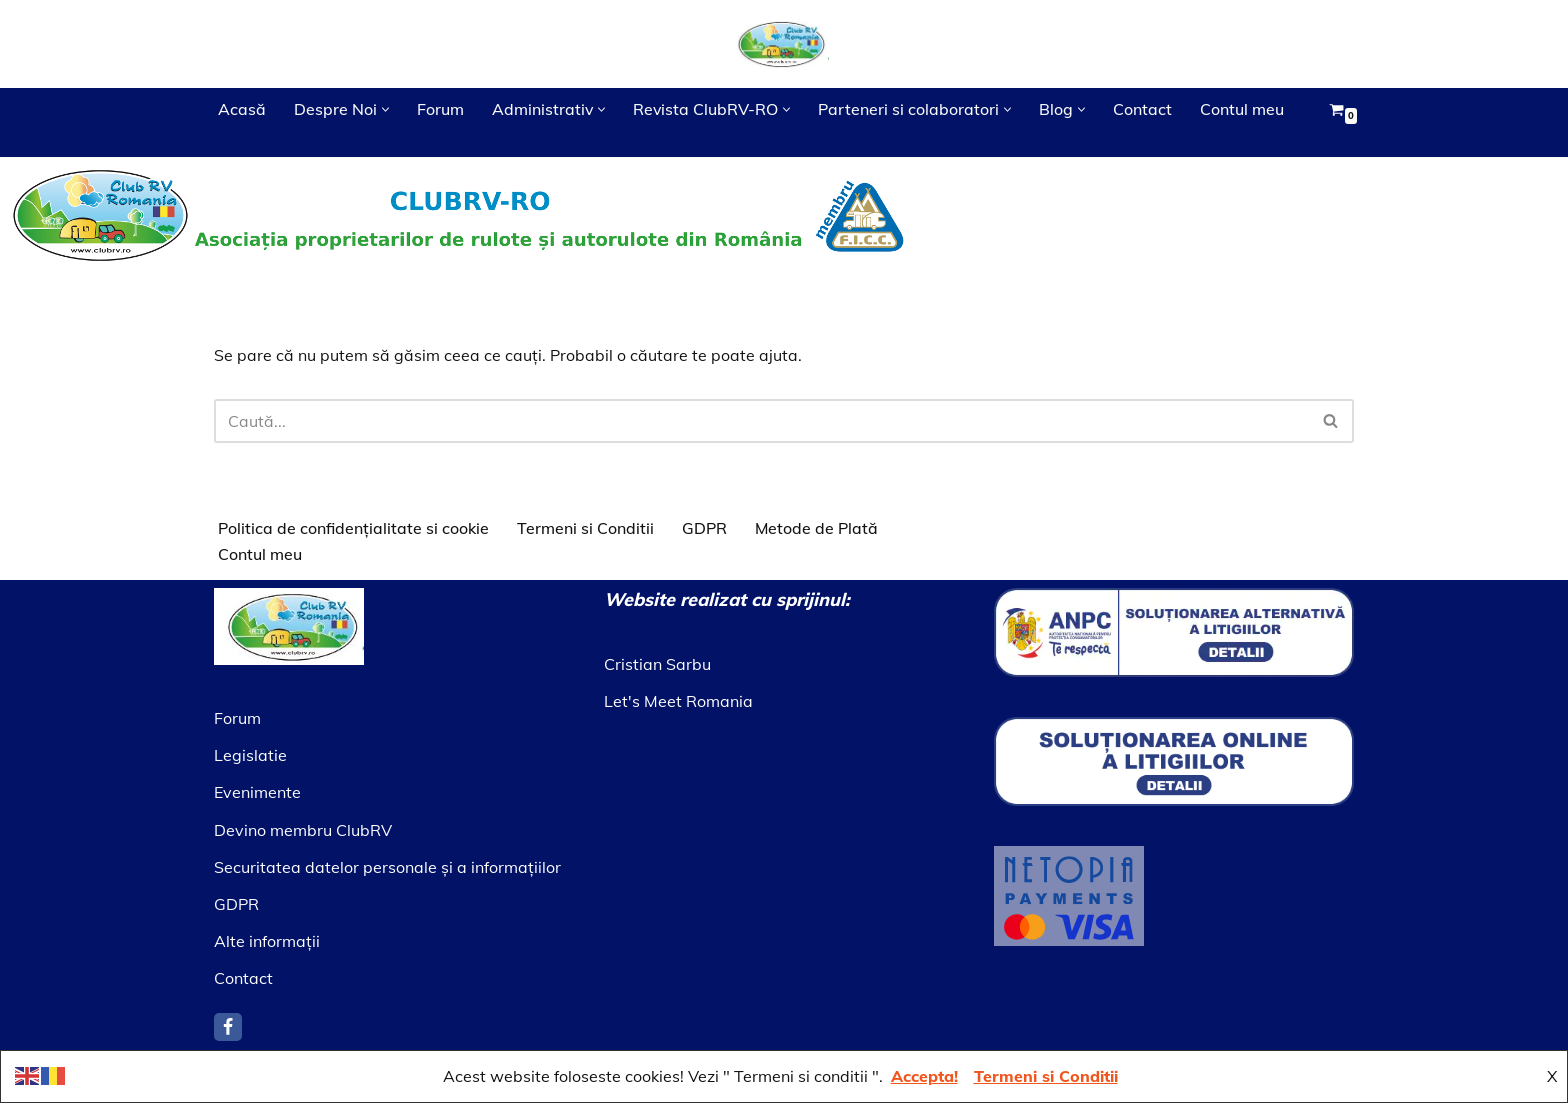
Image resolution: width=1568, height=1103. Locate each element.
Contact (1144, 109)
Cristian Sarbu (657, 665)
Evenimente (257, 794)
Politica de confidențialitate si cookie (353, 528)
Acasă (242, 109)
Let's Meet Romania (678, 702)
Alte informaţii (267, 942)
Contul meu (260, 136)
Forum (440, 109)
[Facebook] (228, 1028)
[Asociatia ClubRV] (784, 44)
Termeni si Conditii (585, 528)
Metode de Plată (817, 528)
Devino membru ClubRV (303, 831)
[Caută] (761, 421)
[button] (385, 109)
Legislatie (250, 756)
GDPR (704, 528)
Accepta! (924, 1076)
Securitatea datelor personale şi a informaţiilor (387, 868)
